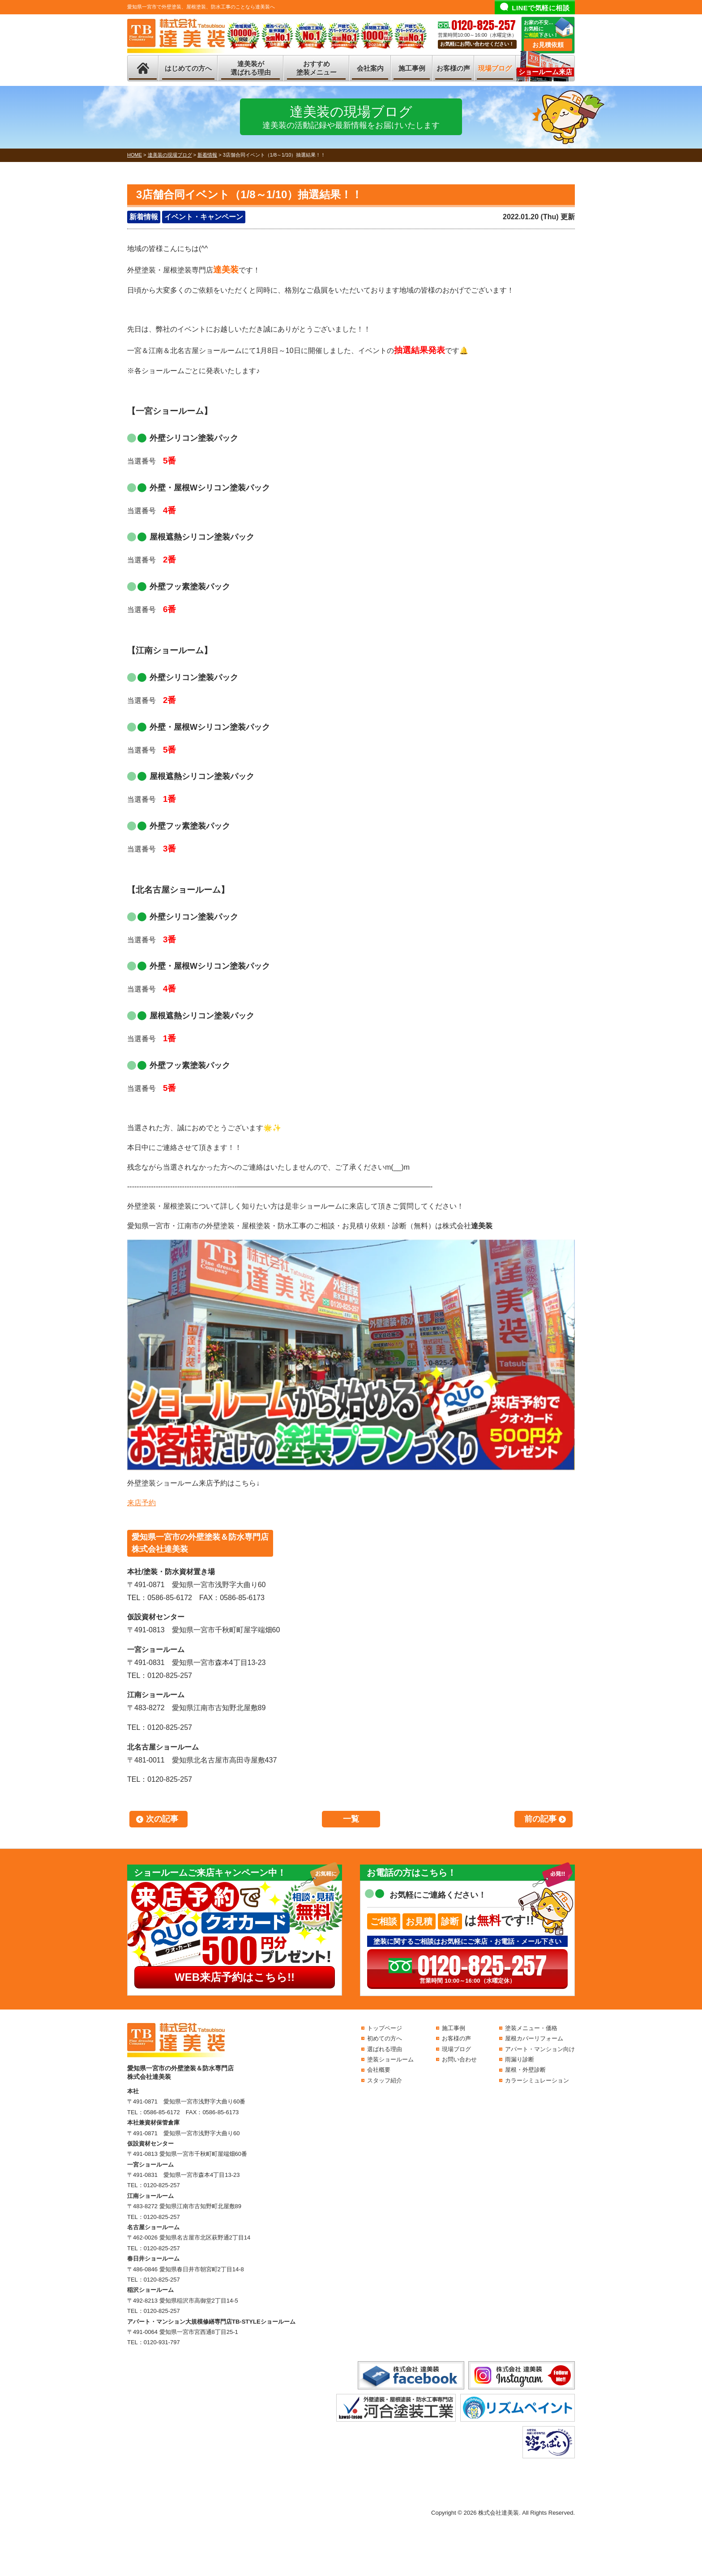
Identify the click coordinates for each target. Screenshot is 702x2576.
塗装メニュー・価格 (531, 2028)
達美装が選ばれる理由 (251, 68)
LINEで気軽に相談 (540, 8)
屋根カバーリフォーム (534, 2038)
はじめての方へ (188, 68)
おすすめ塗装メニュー (316, 68)
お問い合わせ (459, 2059)
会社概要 (378, 2069)
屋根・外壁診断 (525, 2069)
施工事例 (411, 68)
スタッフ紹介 (384, 2080)
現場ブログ (495, 68)
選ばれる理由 (384, 2049)
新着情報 (143, 217)
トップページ (384, 2028)
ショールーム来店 (545, 72)
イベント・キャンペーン (203, 217)
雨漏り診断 (519, 2059)
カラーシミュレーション (537, 2080)
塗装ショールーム (390, 2059)
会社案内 (370, 68)
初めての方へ (384, 2038)
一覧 (351, 1818)
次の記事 (162, 1818)
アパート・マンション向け (540, 2049)
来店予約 (141, 1503)
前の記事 (540, 1818)
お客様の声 (453, 68)
